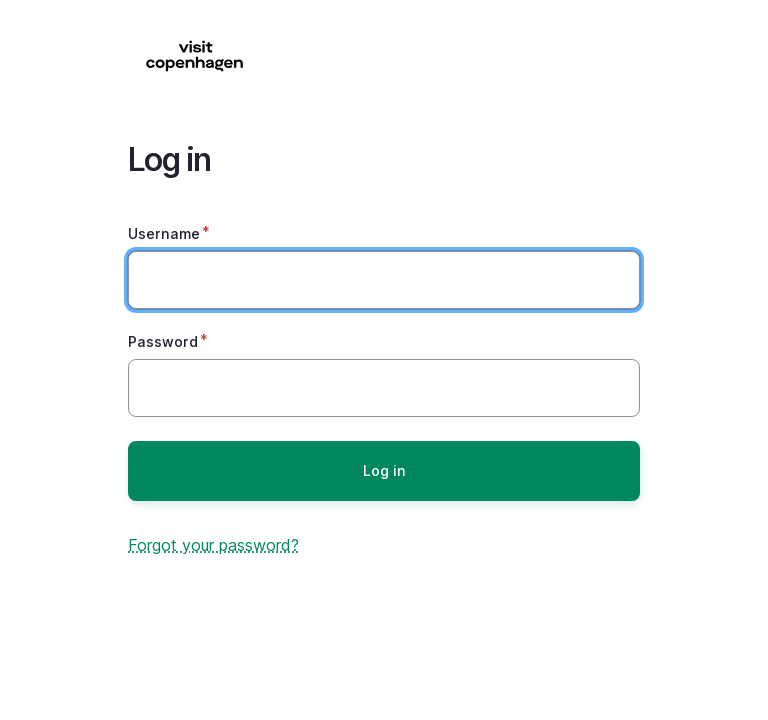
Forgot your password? (213, 545)
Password (163, 341)
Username (164, 233)
